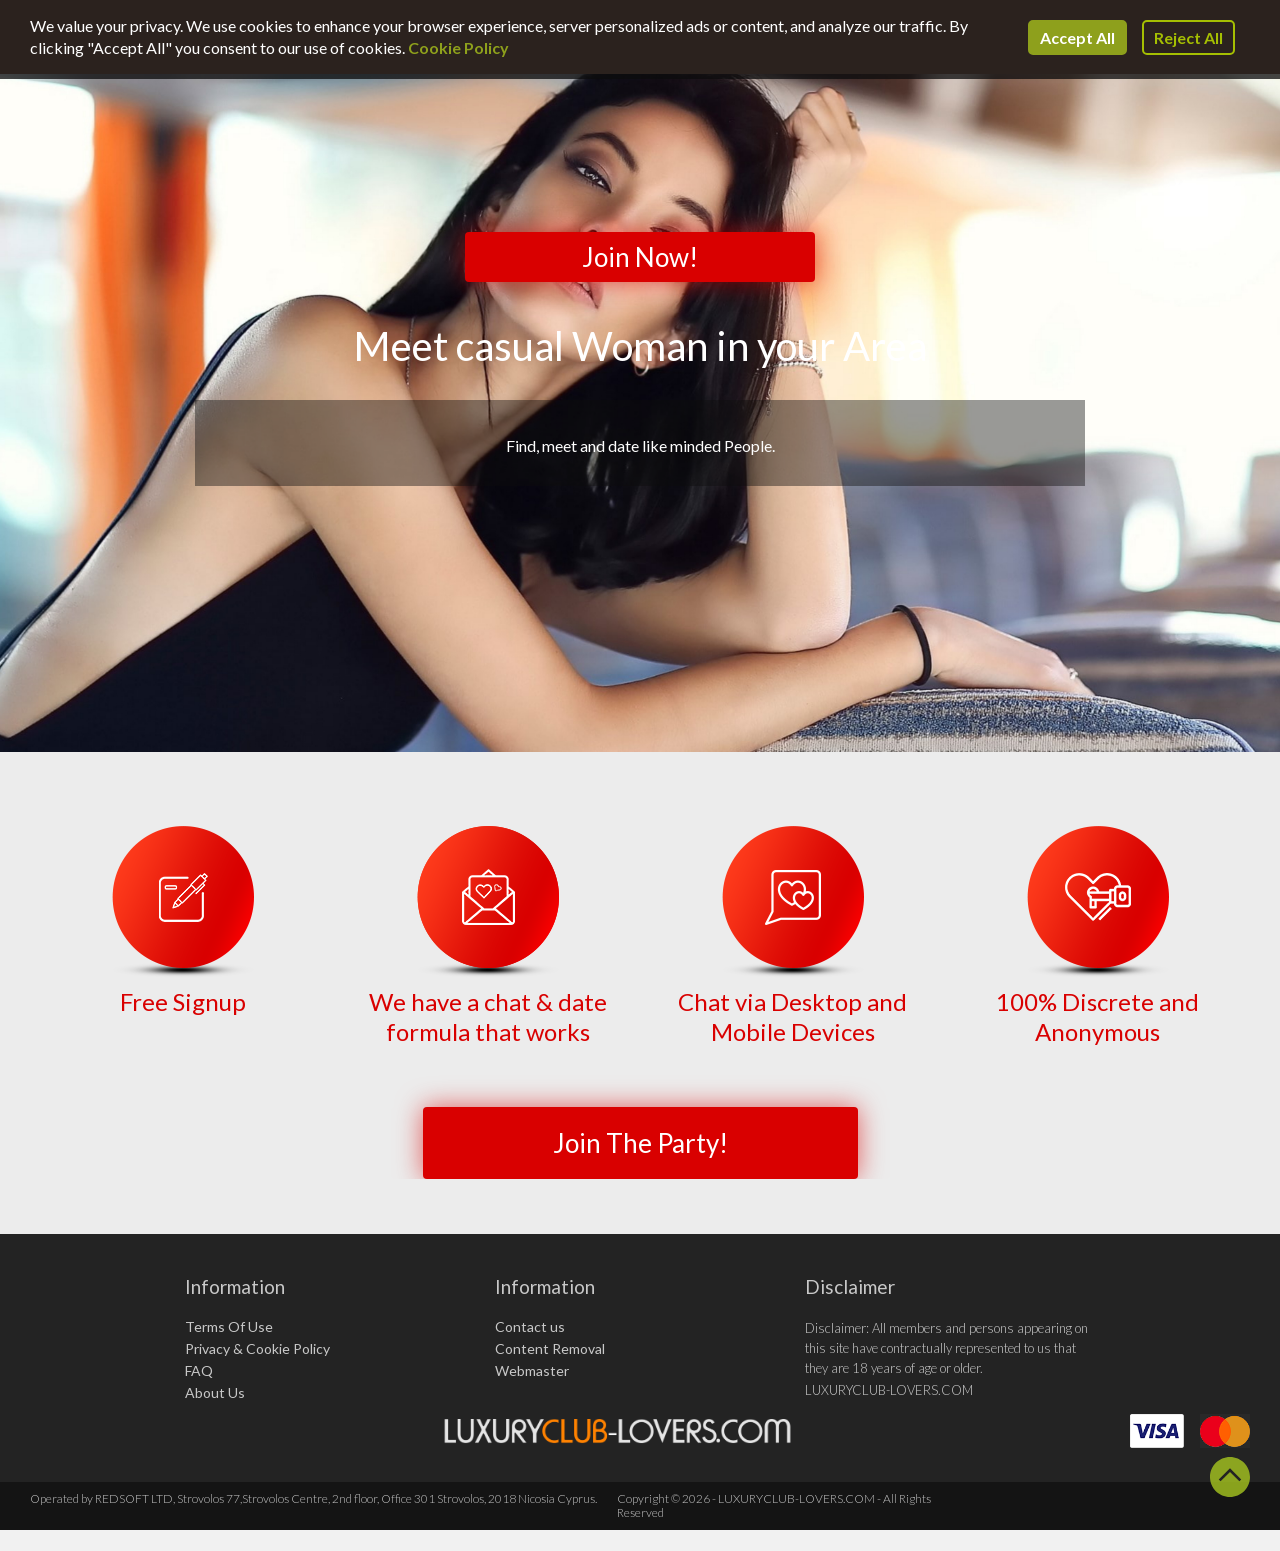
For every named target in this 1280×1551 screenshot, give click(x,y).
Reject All (1188, 37)
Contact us (530, 1326)
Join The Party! (640, 1143)
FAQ (199, 1370)
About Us (215, 1392)
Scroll (1230, 1477)
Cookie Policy (458, 47)
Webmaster (532, 1370)
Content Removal (550, 1348)
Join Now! (640, 257)
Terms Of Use (229, 1326)
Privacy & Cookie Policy (257, 1348)
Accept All (1077, 37)
